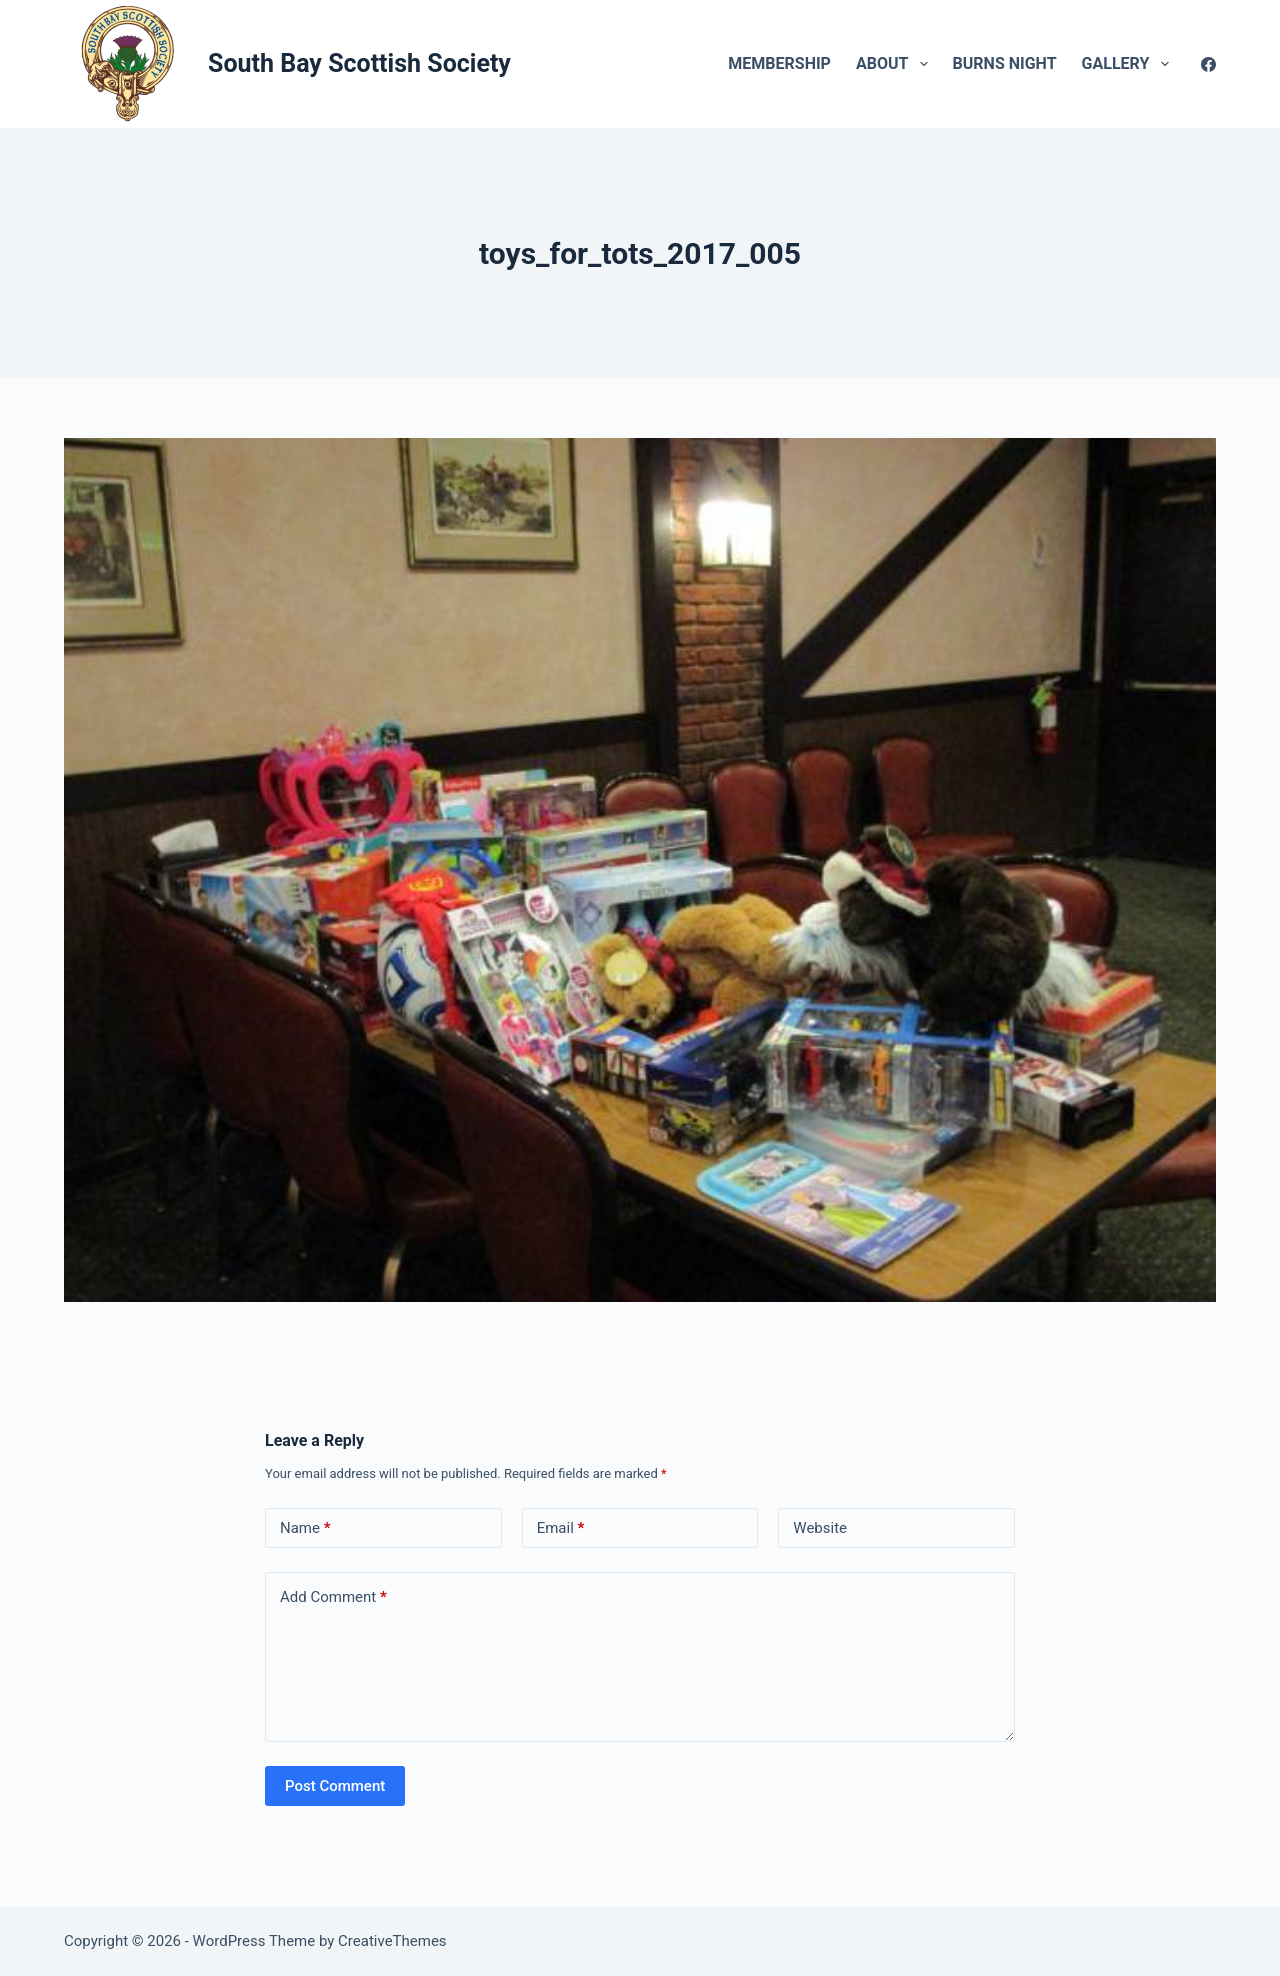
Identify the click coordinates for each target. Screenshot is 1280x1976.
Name (305, 1528)
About (896, 64)
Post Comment (335, 1786)
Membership (779, 63)
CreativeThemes (392, 1941)
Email (561, 1528)
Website (820, 1528)
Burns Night (1005, 63)
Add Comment (333, 1597)
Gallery (1129, 64)
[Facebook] (1208, 64)
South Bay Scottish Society (359, 63)
